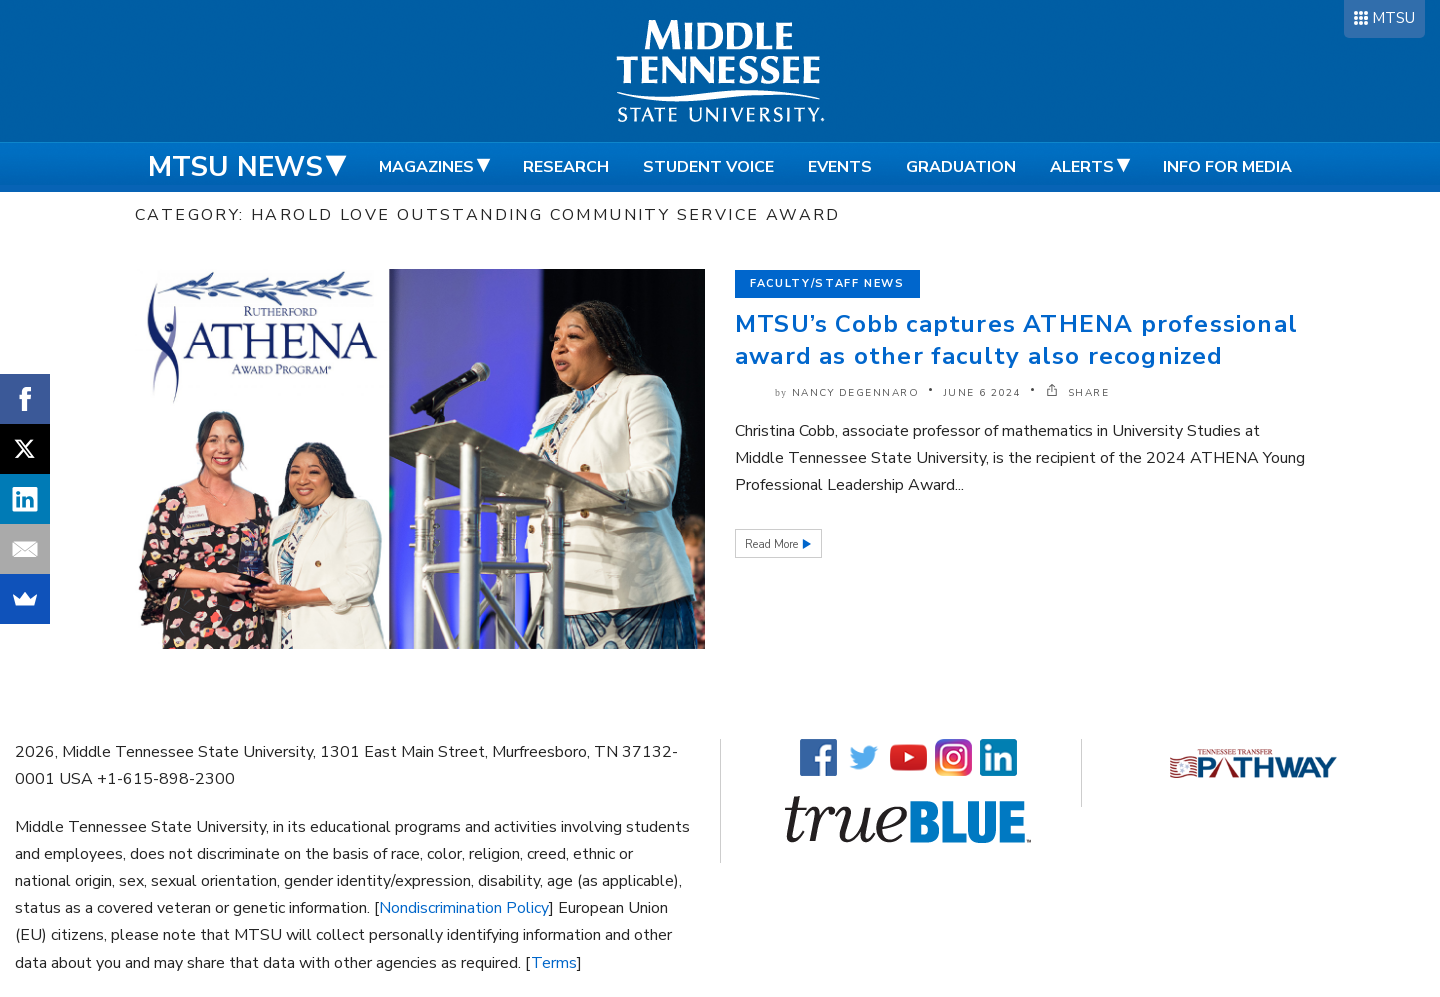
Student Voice (708, 167)
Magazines (426, 167)
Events (840, 167)
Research (566, 167)
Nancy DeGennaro (856, 393)
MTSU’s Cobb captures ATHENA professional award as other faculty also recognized (1016, 340)
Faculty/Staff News (827, 283)
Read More (773, 544)
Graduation (961, 167)
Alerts (1082, 167)
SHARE (1078, 393)
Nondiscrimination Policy (464, 908)
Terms (554, 963)
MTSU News (235, 167)
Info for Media (1227, 167)
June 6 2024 (983, 393)
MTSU (1393, 18)
